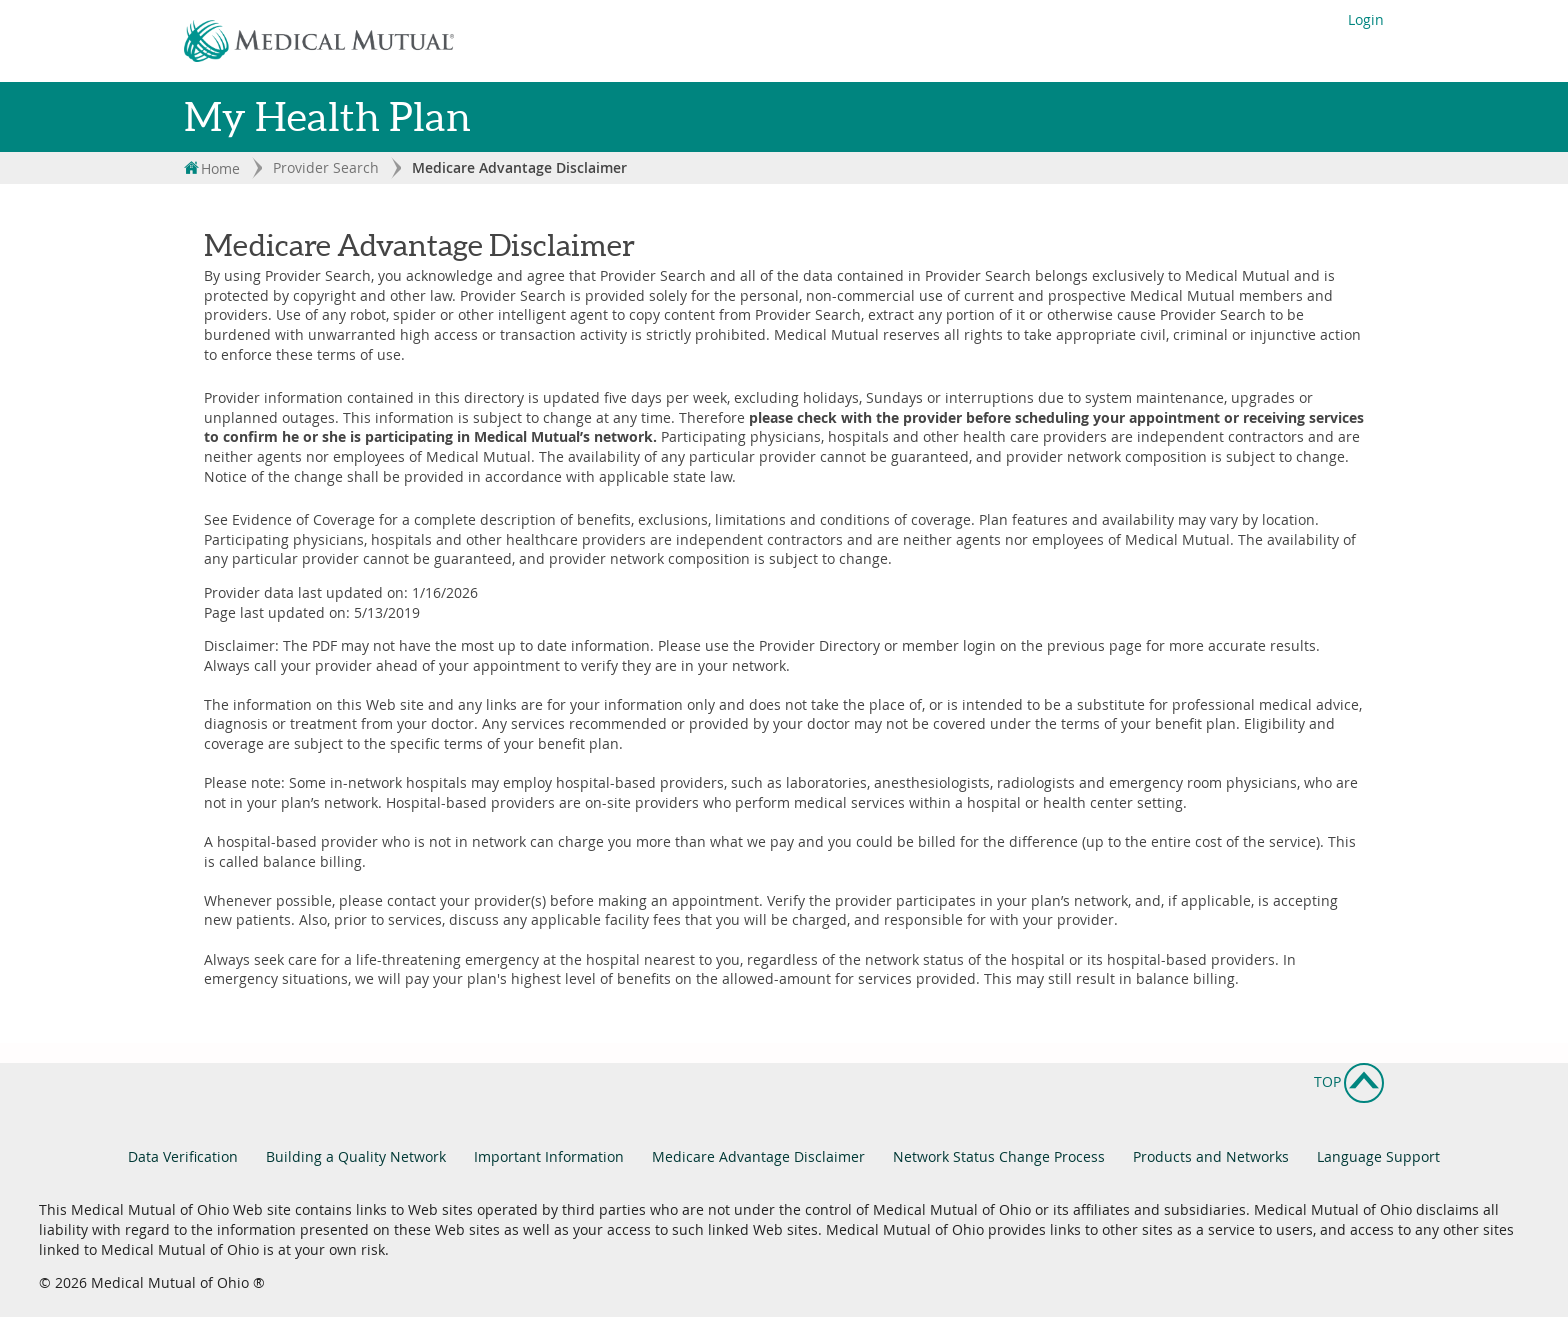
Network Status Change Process (999, 1156)
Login (1366, 19)
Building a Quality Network (356, 1156)
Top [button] (1349, 1077)
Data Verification (183, 1156)
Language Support (1378, 1156)
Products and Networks (1211, 1156)
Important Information (549, 1156)
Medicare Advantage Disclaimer (758, 1156)
